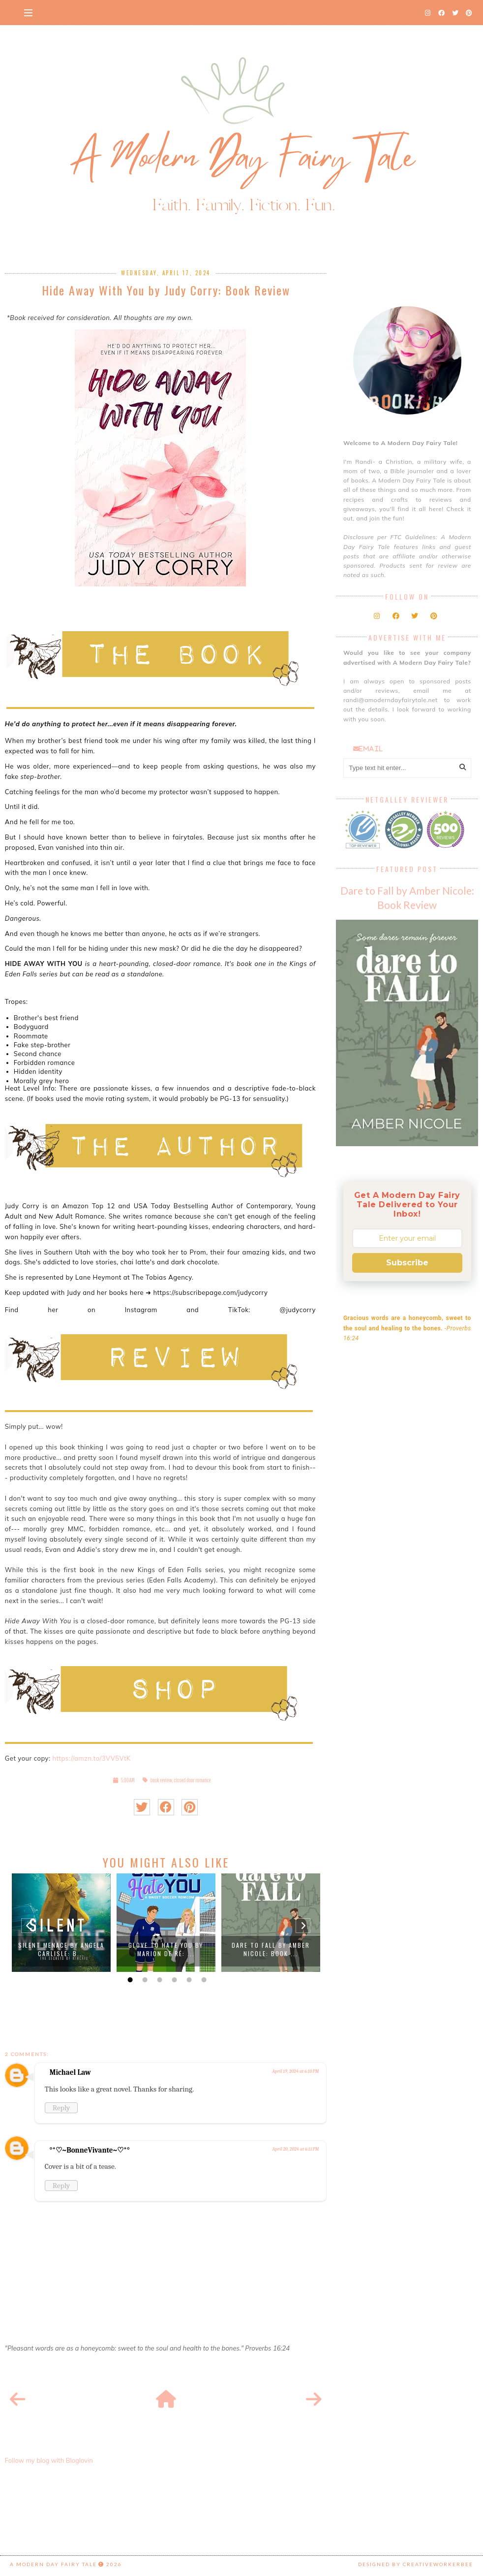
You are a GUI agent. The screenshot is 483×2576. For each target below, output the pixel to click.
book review (161, 1780)
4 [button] (173, 1980)
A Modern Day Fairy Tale (53, 2564)
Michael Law (70, 2072)
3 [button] (158, 1980)
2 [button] (144, 1980)
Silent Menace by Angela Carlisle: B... (61, 1949)
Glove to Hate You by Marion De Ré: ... (165, 1949)
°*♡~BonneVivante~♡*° (90, 2150)
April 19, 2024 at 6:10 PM (295, 2071)
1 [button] (129, 1980)
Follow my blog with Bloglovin (49, 2460)
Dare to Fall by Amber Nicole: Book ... (271, 1949)
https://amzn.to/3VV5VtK (91, 1758)
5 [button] (188, 1980)
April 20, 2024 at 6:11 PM (295, 2149)
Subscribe (407, 1262)
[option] (61, 1922)
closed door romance (192, 1780)
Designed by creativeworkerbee (415, 2564)
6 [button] (203, 1980)
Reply (61, 2107)
